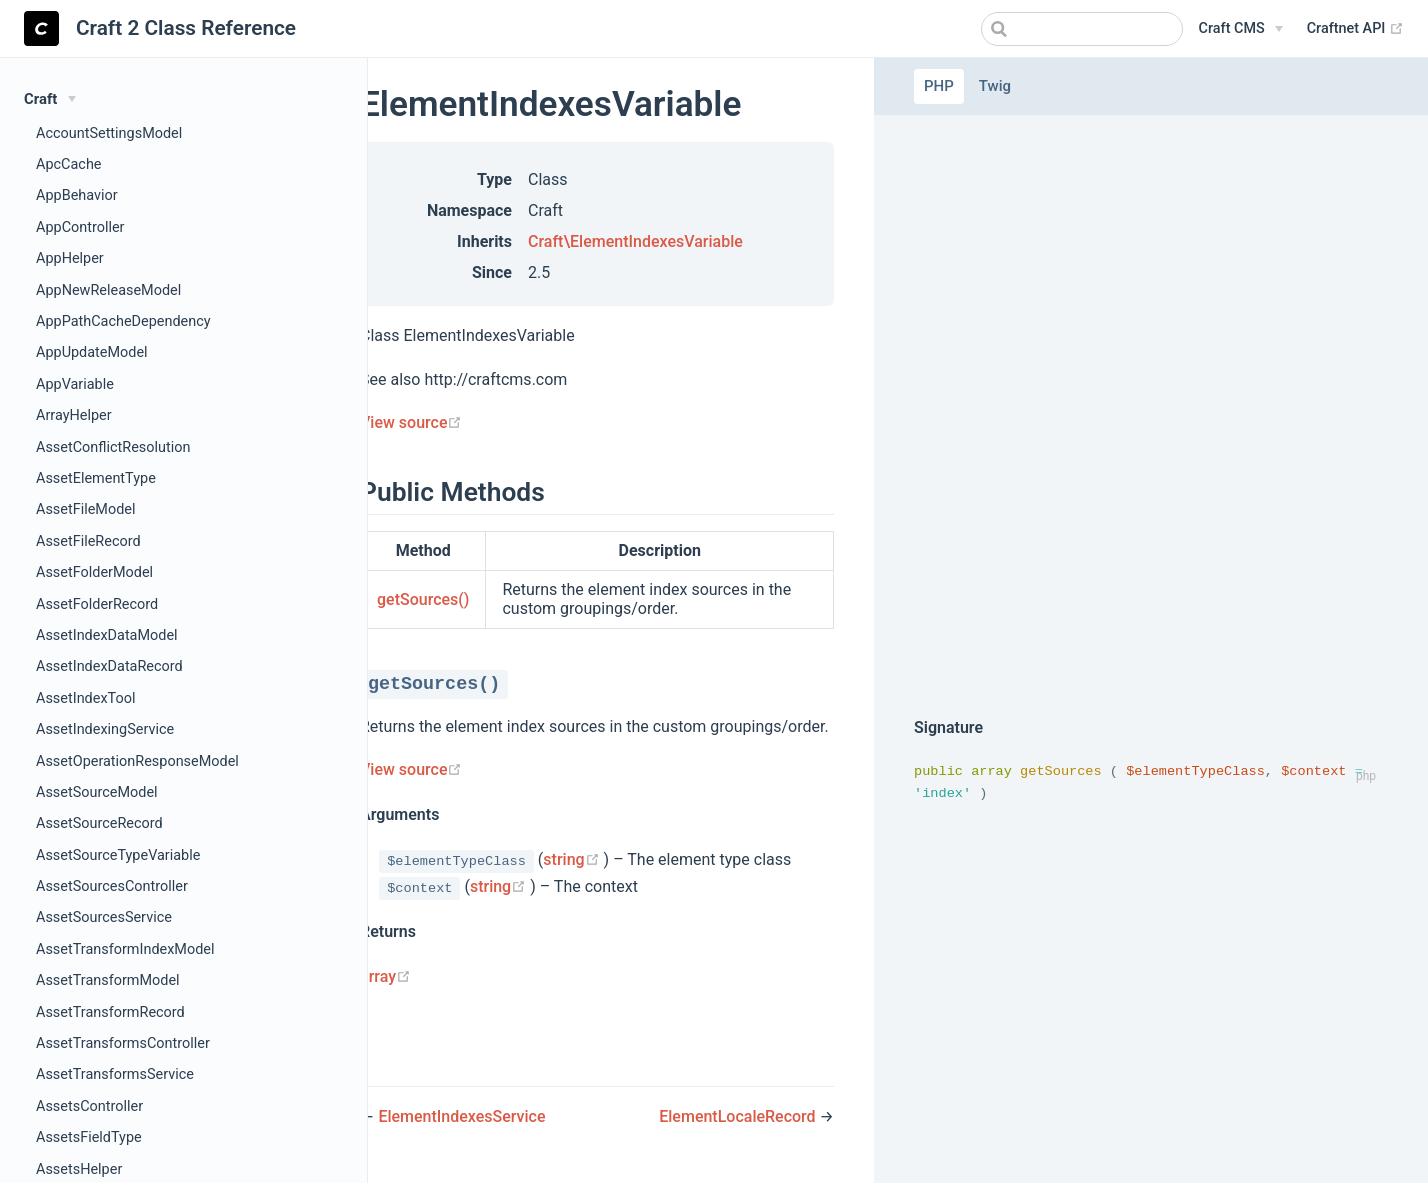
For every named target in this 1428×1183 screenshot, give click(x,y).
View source (411, 422)
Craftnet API (1355, 29)
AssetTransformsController (123, 1043)
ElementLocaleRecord (739, 1116)
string (573, 859)
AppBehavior (77, 195)
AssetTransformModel (108, 980)
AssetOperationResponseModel (137, 761)
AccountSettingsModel (109, 133)
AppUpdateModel (92, 352)
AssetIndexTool (85, 698)
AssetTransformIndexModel (125, 949)
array (385, 976)
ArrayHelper (74, 415)
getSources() (423, 599)
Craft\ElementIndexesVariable (635, 241)
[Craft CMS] (1241, 29)
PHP (939, 86)
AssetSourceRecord (99, 823)
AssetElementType (96, 478)
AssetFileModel (86, 509)
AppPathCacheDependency (123, 321)
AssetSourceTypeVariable (118, 855)
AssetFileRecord (88, 541)
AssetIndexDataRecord (109, 666)
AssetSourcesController (112, 886)
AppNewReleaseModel (108, 290)
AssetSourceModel (97, 792)
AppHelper (70, 258)
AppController (80, 227)
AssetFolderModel (94, 572)
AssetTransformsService (115, 1074)
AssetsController (89, 1106)
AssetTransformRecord (110, 1012)
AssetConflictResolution (113, 447)
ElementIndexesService (461, 1116)
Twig (995, 86)
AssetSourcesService (104, 917)
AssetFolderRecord (97, 604)
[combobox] (1082, 29)
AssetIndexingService (105, 729)
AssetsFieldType (89, 1137)
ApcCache (69, 164)
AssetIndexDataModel (107, 635)
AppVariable (75, 384)
